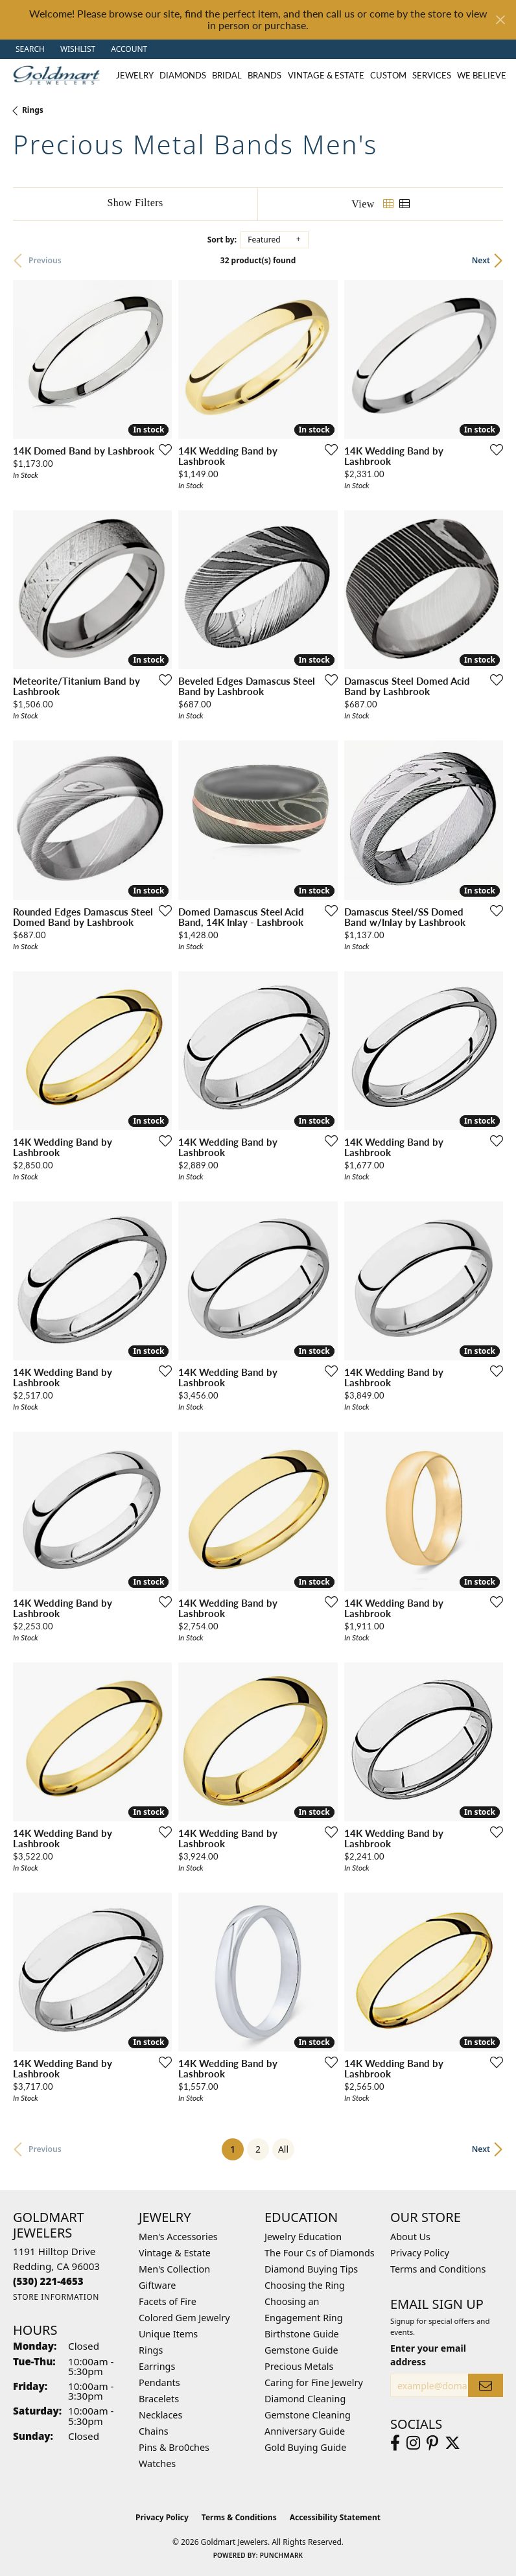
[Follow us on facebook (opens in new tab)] (395, 2443)
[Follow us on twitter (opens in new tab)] (452, 2443)
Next (481, 260)
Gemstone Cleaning (307, 2415)
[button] (29, 49)
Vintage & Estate (175, 2253)
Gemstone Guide (301, 2350)
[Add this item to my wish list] (161, 449)
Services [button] (431, 75)
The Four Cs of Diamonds (319, 2253)
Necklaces (160, 2415)
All (283, 2149)
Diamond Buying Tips (311, 2269)
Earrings (157, 2366)
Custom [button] (388, 75)
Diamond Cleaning (305, 2399)
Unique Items (168, 2334)
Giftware (157, 2285)
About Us (410, 2236)
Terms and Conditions (438, 2269)
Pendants (159, 2382)
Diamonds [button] (182, 75)
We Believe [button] (481, 75)
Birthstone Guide (301, 2334)
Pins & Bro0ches (174, 2447)
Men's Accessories (178, 2236)
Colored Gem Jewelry (184, 2317)
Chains (154, 2431)
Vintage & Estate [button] (326, 75)
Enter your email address (428, 2355)
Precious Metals (298, 2366)
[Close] (500, 20)
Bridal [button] (227, 75)
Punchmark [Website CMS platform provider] (281, 2555)
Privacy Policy (419, 2253)
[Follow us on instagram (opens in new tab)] (413, 2443)
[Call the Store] (48, 2281)
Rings (32, 109)
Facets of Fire (167, 2301)
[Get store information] (56, 2296)
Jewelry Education (303, 2236)
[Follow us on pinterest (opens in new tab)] (432, 2443)
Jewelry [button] (135, 75)
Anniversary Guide (304, 2431)
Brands (264, 75)
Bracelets (159, 2399)
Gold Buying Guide (305, 2447)
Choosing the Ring (304, 2285)
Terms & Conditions (239, 2517)
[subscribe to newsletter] (485, 2386)
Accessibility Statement (335, 2517)
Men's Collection (174, 2269)
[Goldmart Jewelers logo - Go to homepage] (59, 75)
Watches (157, 2463)
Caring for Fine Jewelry (313, 2382)
